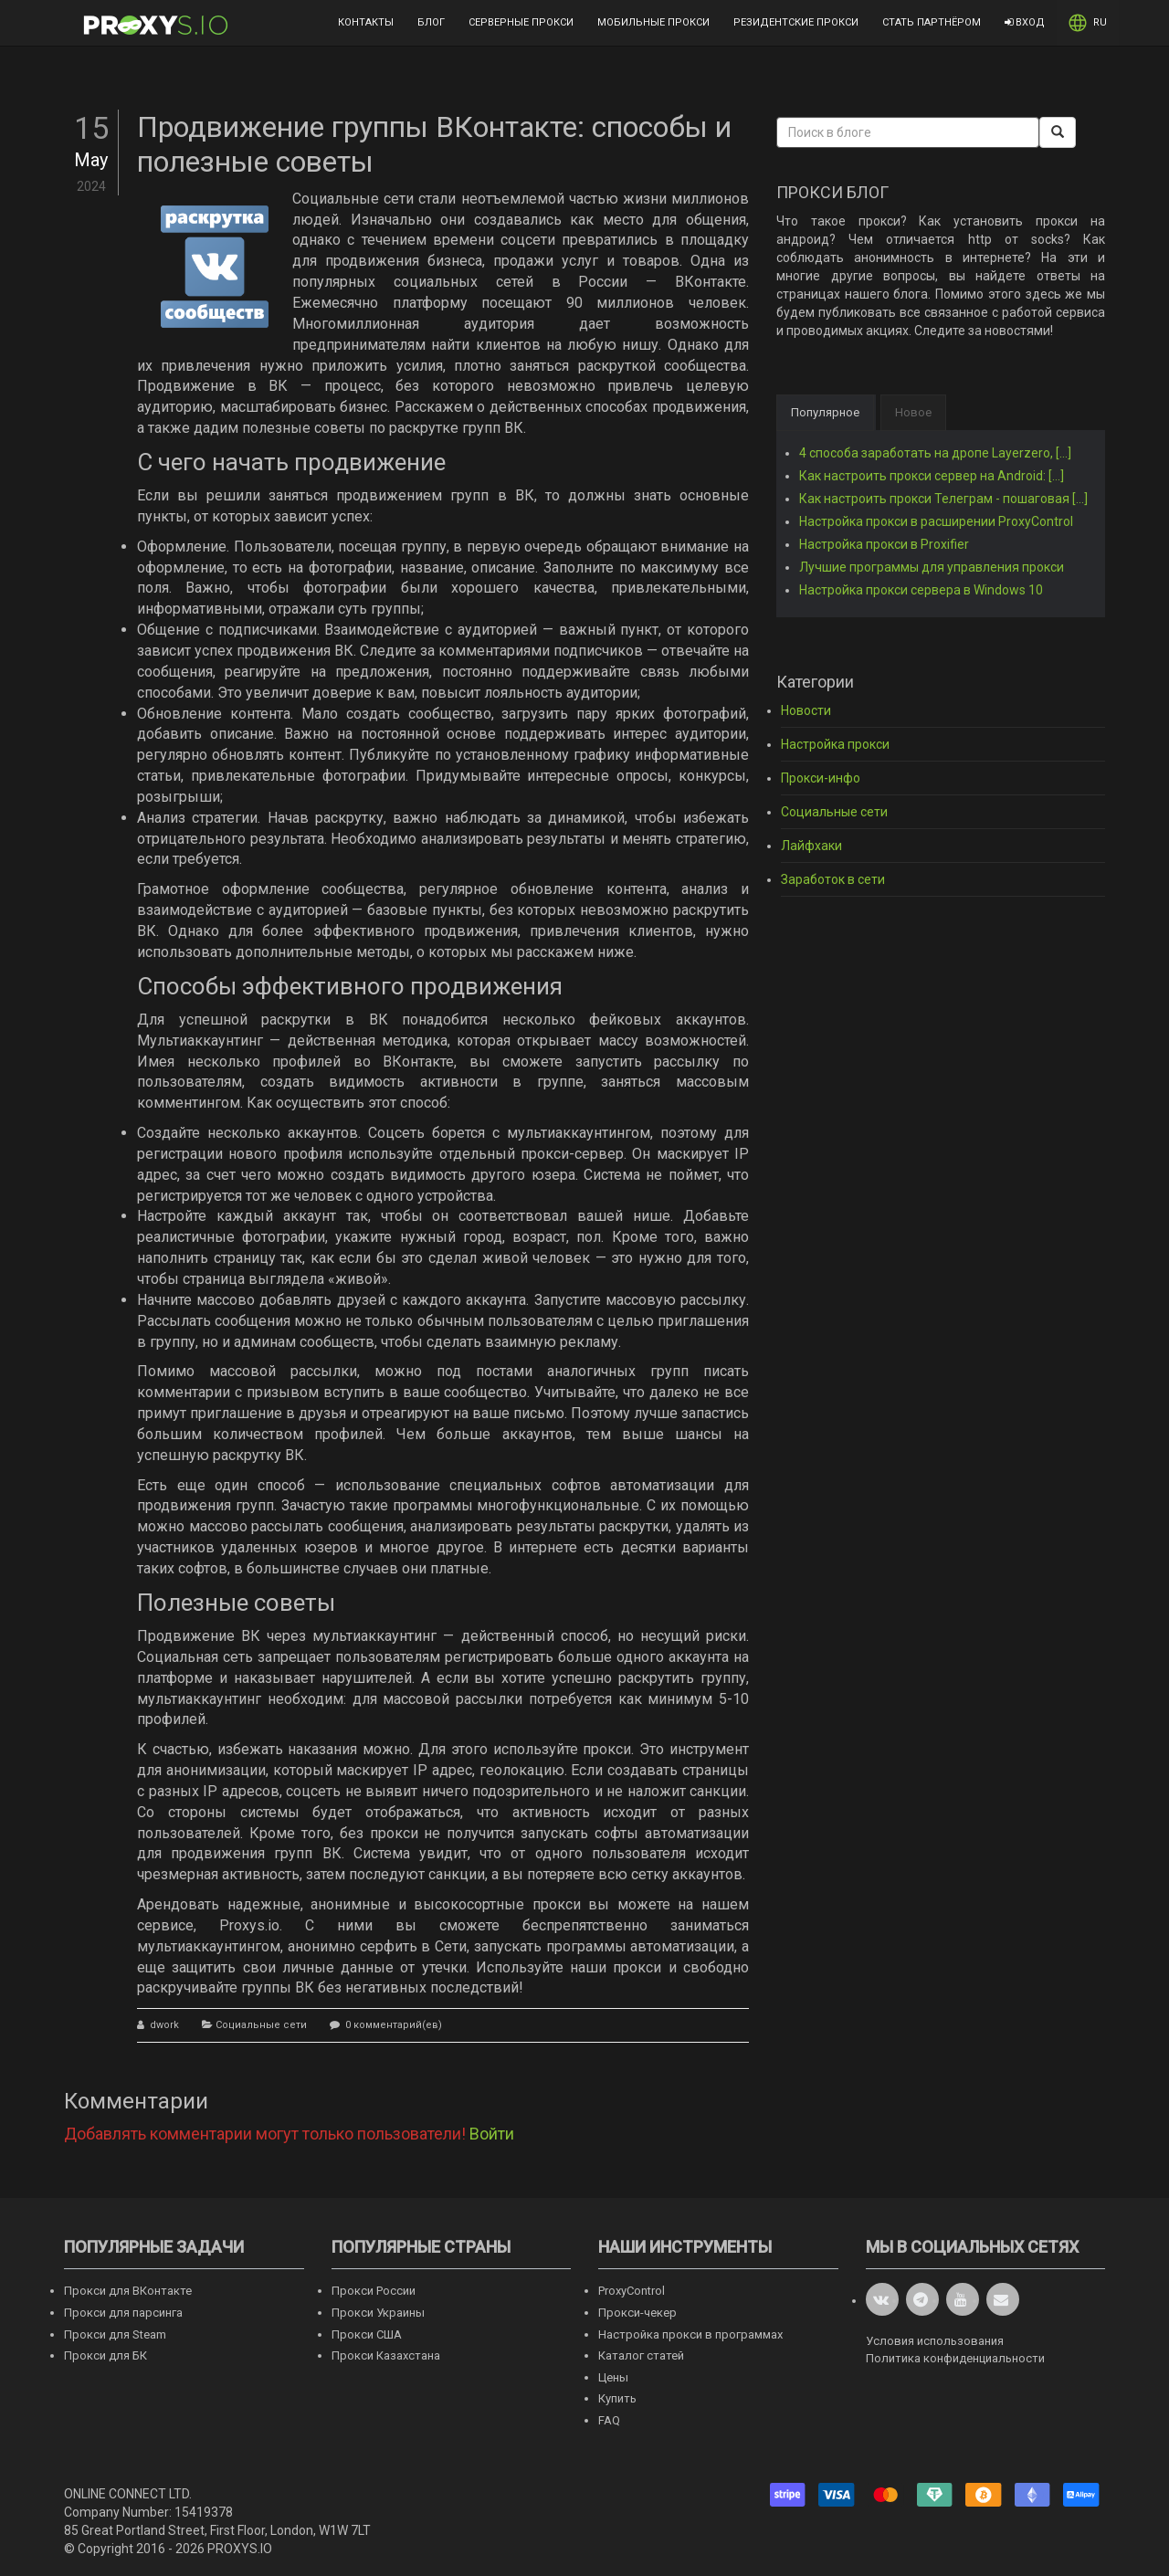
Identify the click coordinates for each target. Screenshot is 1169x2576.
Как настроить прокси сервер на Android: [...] (931, 475)
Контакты (366, 22)
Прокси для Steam (115, 2334)
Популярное (825, 412)
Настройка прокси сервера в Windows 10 (921, 590)
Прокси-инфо (820, 778)
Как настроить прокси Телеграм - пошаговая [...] (943, 498)
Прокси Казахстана (386, 2355)
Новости (806, 710)
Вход (1025, 22)
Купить (617, 2398)
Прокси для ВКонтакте (128, 2290)
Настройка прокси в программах (690, 2334)
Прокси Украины (378, 2312)
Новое (913, 412)
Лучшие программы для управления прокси (931, 567)
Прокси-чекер (637, 2312)
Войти (491, 2133)
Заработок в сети (833, 879)
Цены (613, 2377)
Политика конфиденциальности (955, 2358)
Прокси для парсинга (123, 2312)
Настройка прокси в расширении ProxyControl (936, 521)
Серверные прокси (521, 22)
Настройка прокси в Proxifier (884, 544)
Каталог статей (641, 2355)
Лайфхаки (811, 845)
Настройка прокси (835, 744)
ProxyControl (631, 2290)
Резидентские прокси (795, 22)
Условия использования (935, 2341)
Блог (431, 22)
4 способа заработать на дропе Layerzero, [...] (935, 453)
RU (1088, 23)
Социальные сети (261, 2025)
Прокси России (374, 2290)
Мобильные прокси (653, 22)
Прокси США (367, 2334)
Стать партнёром (931, 22)
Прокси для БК (105, 2355)
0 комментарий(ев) (392, 2025)
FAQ (609, 2420)
